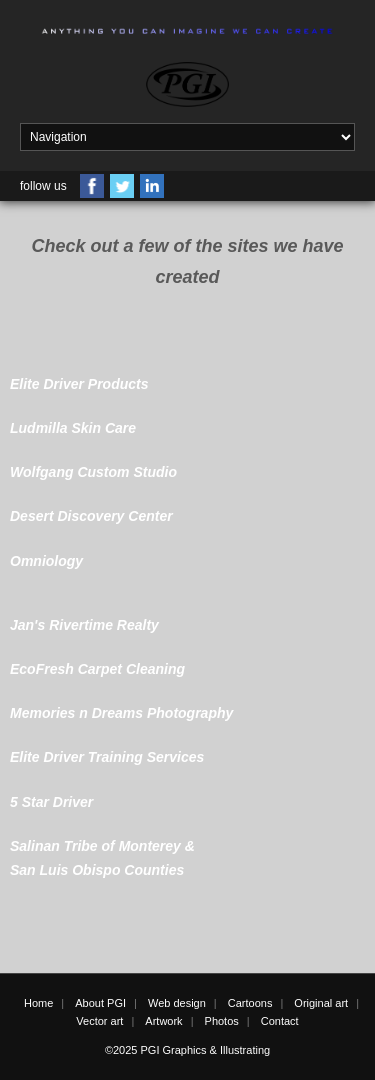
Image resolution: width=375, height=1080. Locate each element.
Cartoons (250, 1003)
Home (38, 1003)
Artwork (163, 1021)
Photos (222, 1021)
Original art (321, 1003)
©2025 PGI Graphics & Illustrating (187, 1050)
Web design (177, 1003)
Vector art (99, 1021)
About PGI (100, 1003)
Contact (280, 1021)
